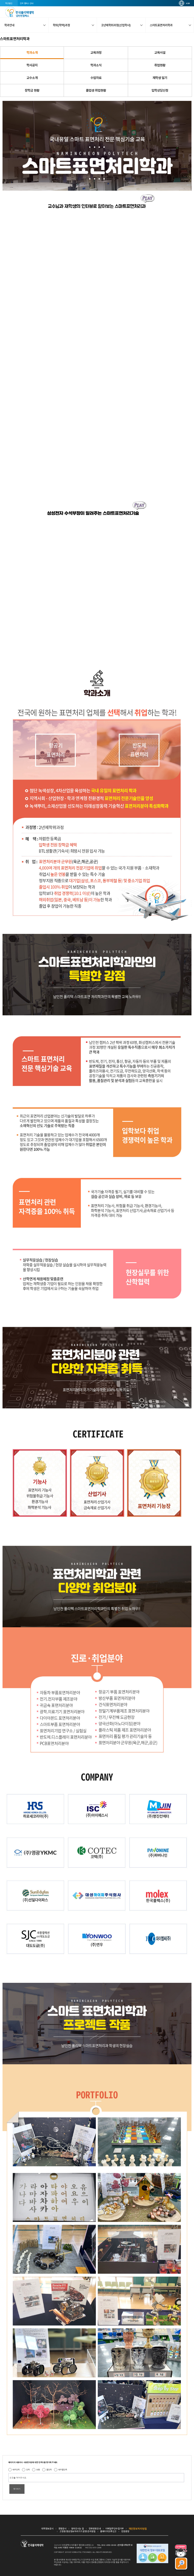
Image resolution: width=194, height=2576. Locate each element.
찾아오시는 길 (77, 2528)
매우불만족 (62, 2469)
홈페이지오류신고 (108, 2531)
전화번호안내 (95, 2528)
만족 (28, 2469)
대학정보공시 (47, 2528)
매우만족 (16, 2469)
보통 (38, 2469)
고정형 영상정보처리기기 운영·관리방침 (77, 2531)
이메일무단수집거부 (115, 2528)
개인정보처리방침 (138, 2528)
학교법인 (8, 3)
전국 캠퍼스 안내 (26, 3)
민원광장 (125, 2531)
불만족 (49, 2469)
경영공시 (62, 2528)
